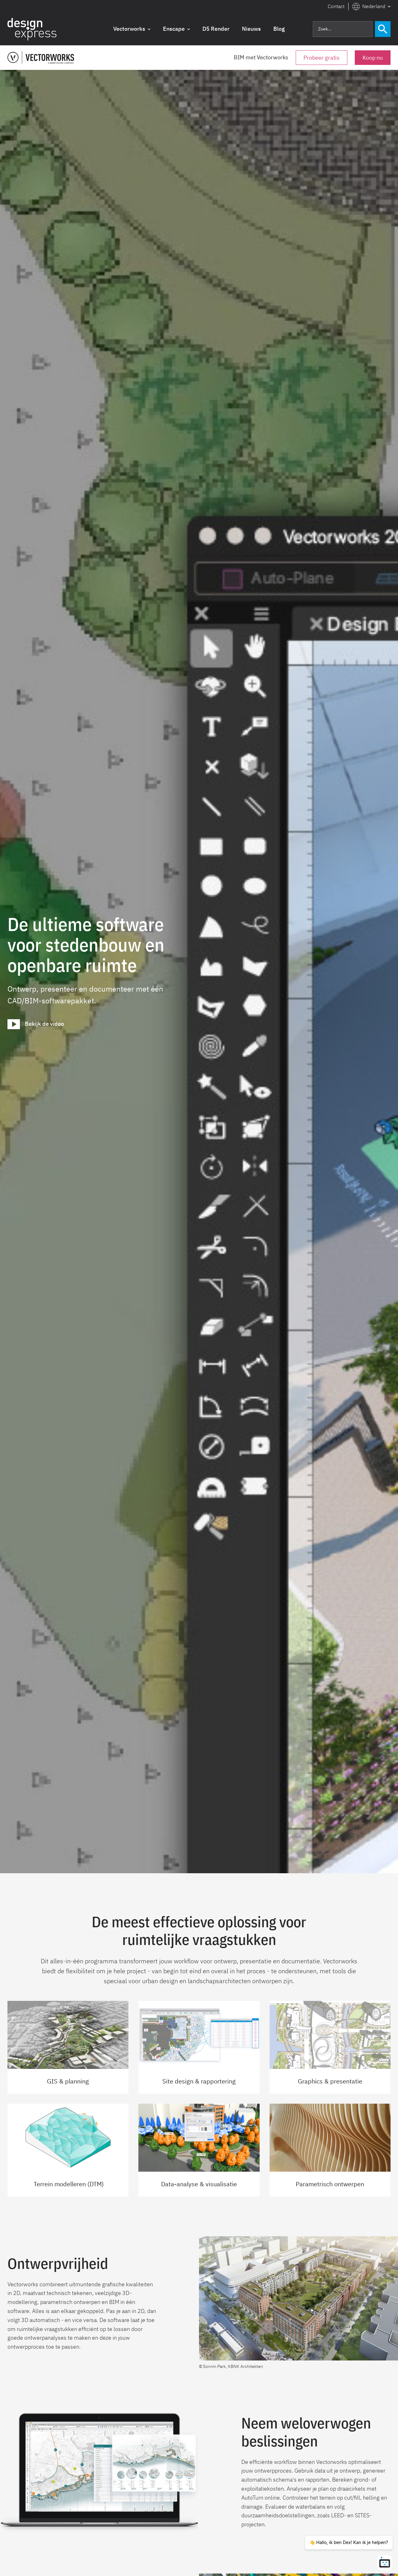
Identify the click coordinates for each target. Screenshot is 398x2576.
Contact (336, 6)
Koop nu (373, 57)
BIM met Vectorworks (261, 57)
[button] (371, 6)
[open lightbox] (35, 1024)
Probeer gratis (321, 57)
